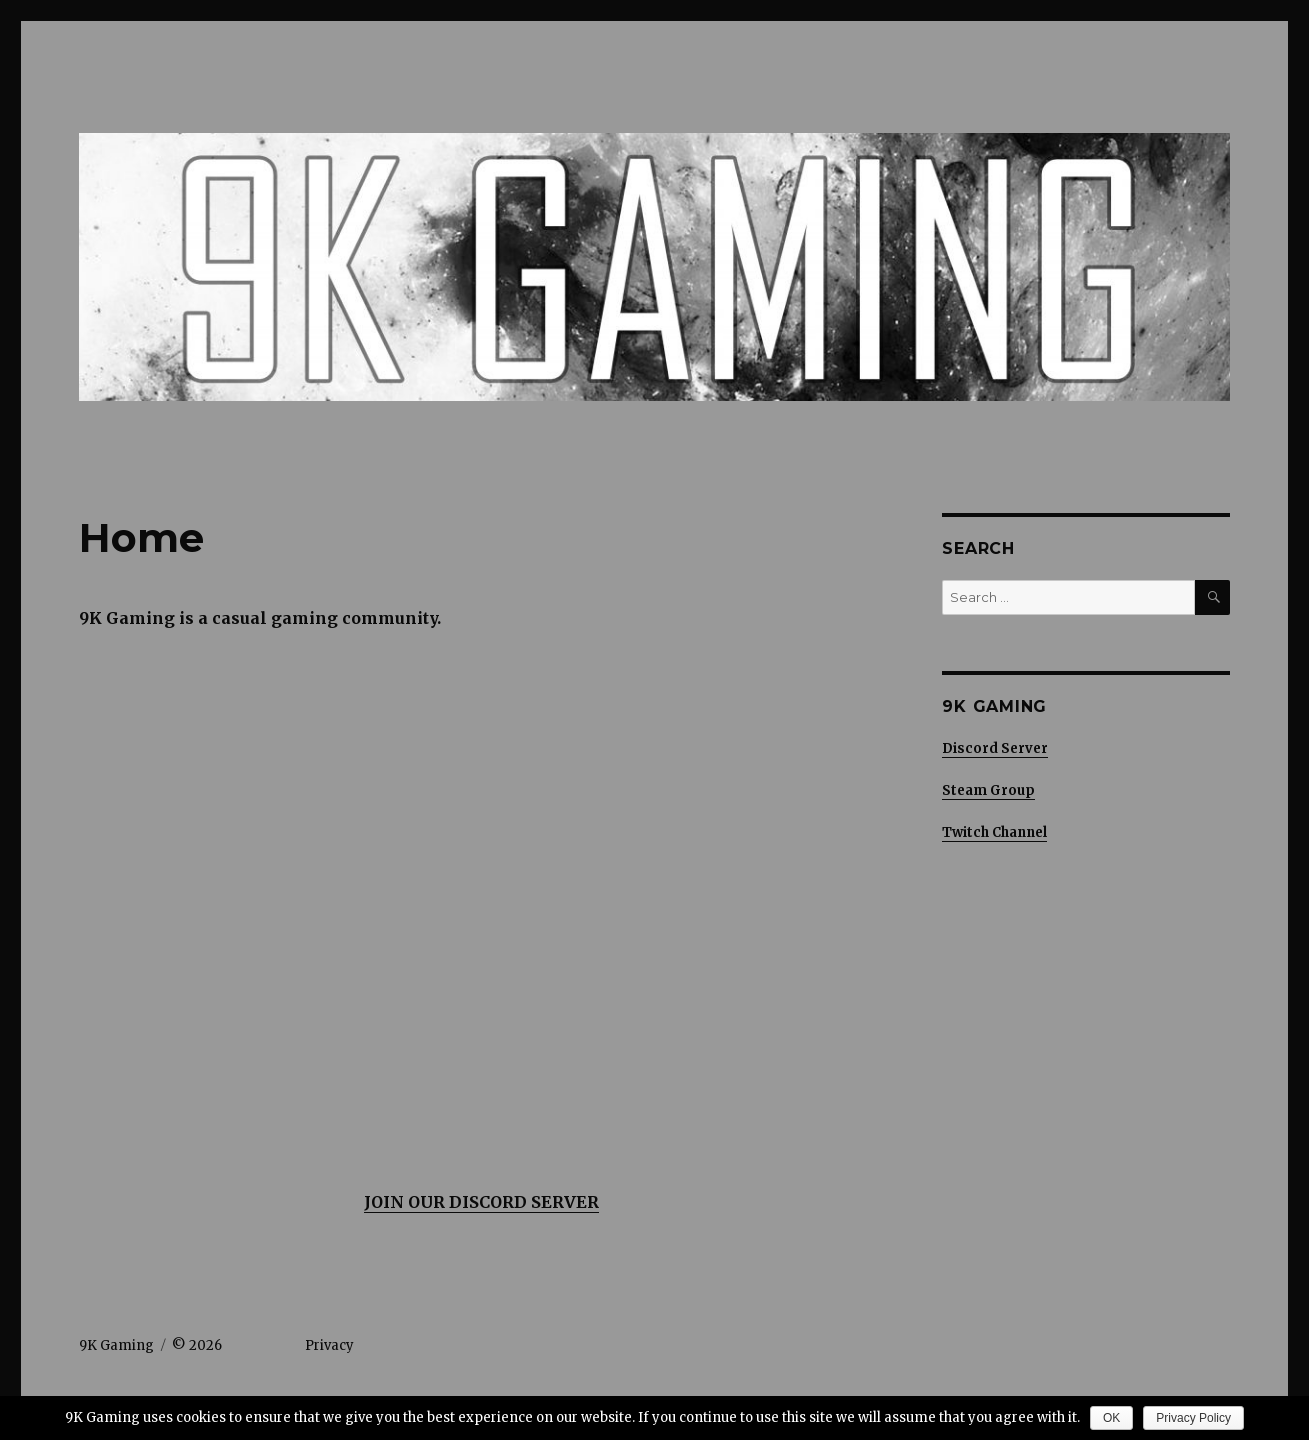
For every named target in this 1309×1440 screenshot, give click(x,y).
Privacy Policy (1193, 1418)
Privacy (329, 1345)
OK (1111, 1418)
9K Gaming (116, 1345)
